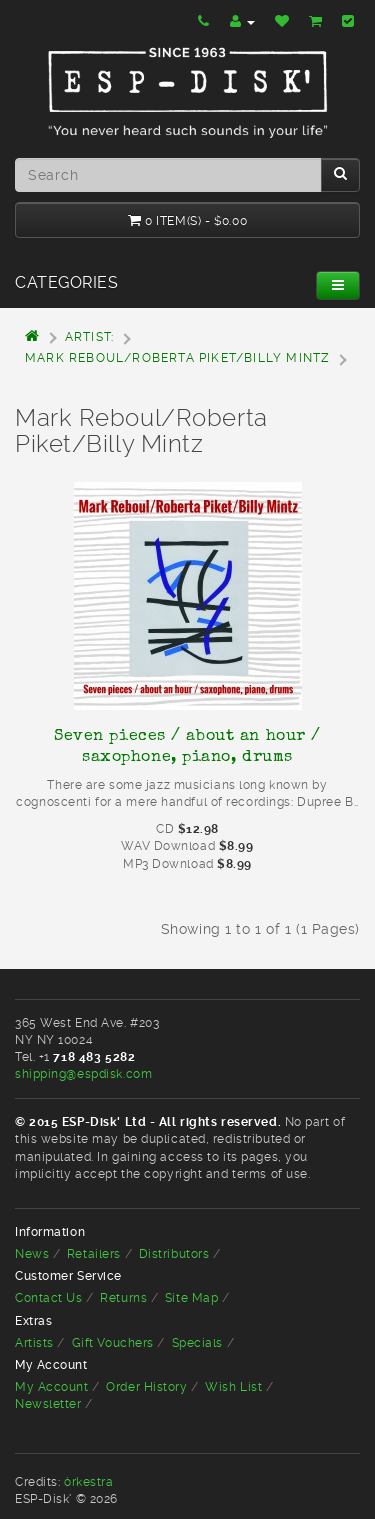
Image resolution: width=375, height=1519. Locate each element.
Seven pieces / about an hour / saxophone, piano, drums (187, 745)
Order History (146, 1387)
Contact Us (49, 1298)
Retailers (94, 1254)
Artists (34, 1343)
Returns (123, 1298)
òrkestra (88, 1482)
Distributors (174, 1254)
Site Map (191, 1298)
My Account (52, 1387)
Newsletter (48, 1404)
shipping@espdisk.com (83, 1074)
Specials (197, 1343)
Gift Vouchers (113, 1343)
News (32, 1254)
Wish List (233, 1387)
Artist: (89, 337)
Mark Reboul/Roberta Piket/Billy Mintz (177, 358)
